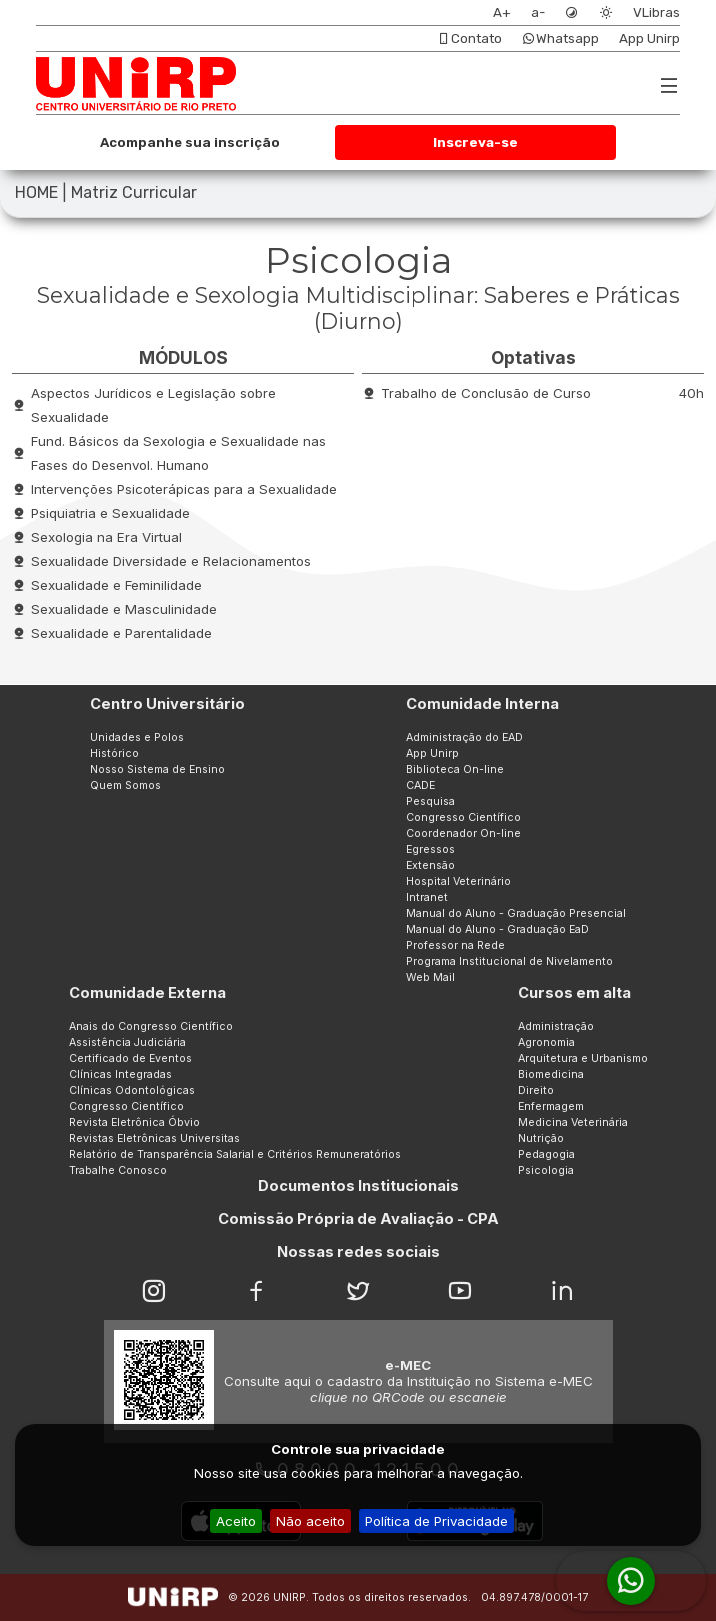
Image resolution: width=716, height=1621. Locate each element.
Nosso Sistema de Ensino (157, 769)
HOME (36, 192)
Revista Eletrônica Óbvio (134, 1122)
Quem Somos (125, 785)
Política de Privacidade (436, 1521)
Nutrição (541, 1138)
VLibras (656, 12)
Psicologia (546, 1170)
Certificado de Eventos (130, 1058)
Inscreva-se (475, 142)
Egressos (430, 849)
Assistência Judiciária (127, 1042)
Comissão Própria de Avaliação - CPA (358, 1219)
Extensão (430, 865)
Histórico (114, 753)
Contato (469, 38)
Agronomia (546, 1042)
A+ (502, 12)
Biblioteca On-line (455, 769)
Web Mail (430, 977)
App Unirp (649, 38)
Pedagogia (546, 1154)
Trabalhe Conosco (118, 1170)
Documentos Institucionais (358, 1186)
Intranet (427, 897)
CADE (420, 785)
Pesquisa (430, 801)
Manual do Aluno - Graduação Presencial (516, 913)
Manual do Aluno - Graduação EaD (497, 929)
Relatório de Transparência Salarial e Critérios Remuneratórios (235, 1154)
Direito (536, 1090)
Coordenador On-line (463, 833)
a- (538, 12)
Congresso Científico (463, 817)
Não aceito (310, 1521)
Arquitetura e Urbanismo (583, 1058)
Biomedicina (551, 1074)
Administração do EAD (464, 737)
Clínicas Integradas (120, 1074)
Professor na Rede (455, 945)
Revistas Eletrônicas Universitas (154, 1138)
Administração (556, 1026)
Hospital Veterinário (458, 881)
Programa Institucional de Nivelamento (509, 961)
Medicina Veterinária (573, 1122)
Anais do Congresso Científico (151, 1026)
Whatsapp (560, 38)
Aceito (236, 1521)
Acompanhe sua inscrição (190, 142)
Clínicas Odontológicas (132, 1090)
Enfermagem (551, 1106)
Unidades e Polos (137, 737)
